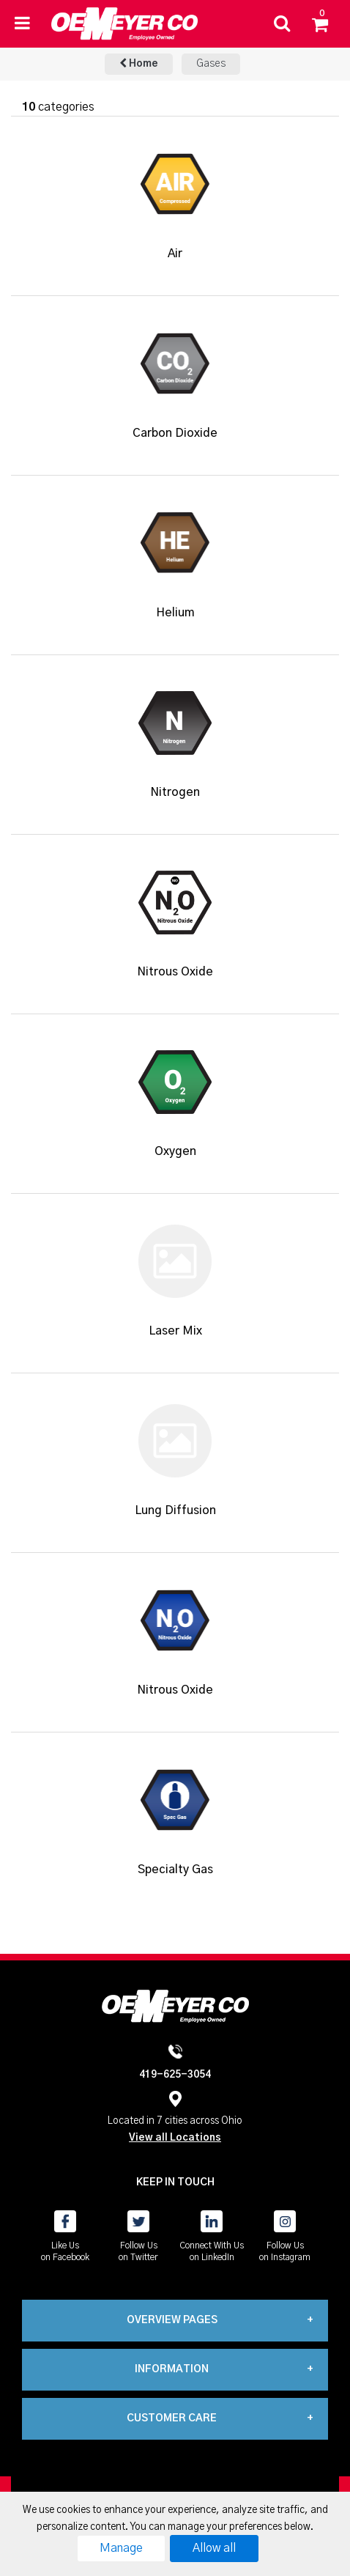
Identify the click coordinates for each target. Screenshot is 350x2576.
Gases (211, 64)
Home (138, 63)
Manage (121, 2548)
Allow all (214, 2548)
